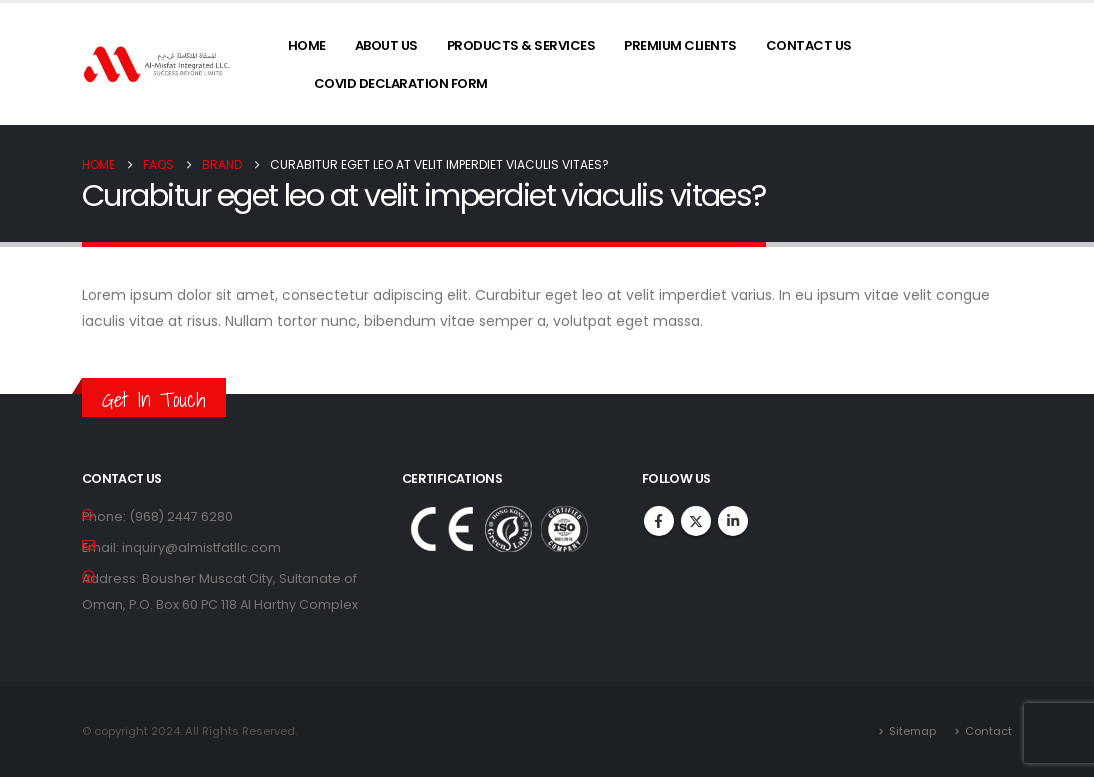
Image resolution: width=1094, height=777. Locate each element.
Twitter (696, 521)
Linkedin (733, 521)
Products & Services (521, 45)
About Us (386, 45)
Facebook (659, 521)
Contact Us (809, 45)
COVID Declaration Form (401, 83)
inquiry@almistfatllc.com (201, 547)
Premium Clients (680, 45)
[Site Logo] (157, 64)
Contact (988, 731)
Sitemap (912, 731)
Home (307, 45)
